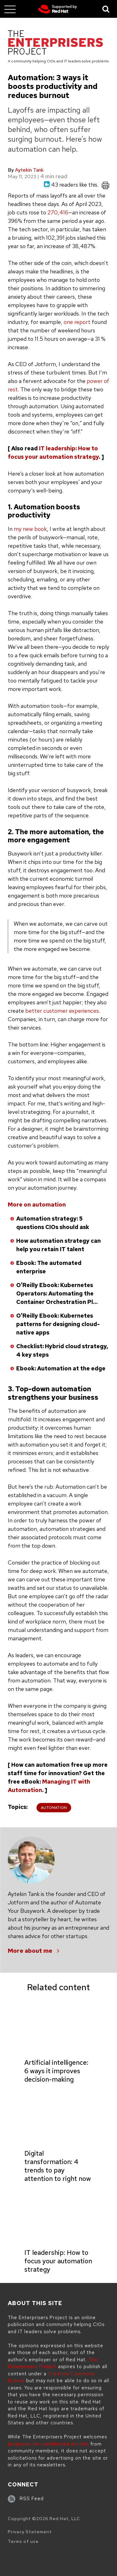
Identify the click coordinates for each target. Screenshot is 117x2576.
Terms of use (23, 2541)
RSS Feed (32, 2498)
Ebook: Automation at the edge (60, 1368)
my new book (30, 528)
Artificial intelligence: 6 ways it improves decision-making (56, 2071)
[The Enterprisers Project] (55, 43)
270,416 (57, 212)
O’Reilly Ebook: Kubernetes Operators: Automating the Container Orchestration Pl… (57, 1293)
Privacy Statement (30, 2531)
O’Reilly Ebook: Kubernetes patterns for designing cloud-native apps (58, 1324)
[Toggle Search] (106, 9)
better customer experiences (62, 1010)
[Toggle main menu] (10, 9)
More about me (30, 1951)
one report (77, 322)
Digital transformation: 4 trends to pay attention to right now (57, 2166)
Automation (54, 1807)
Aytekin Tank (29, 170)
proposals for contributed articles (48, 2444)
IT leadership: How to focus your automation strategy (58, 2261)
